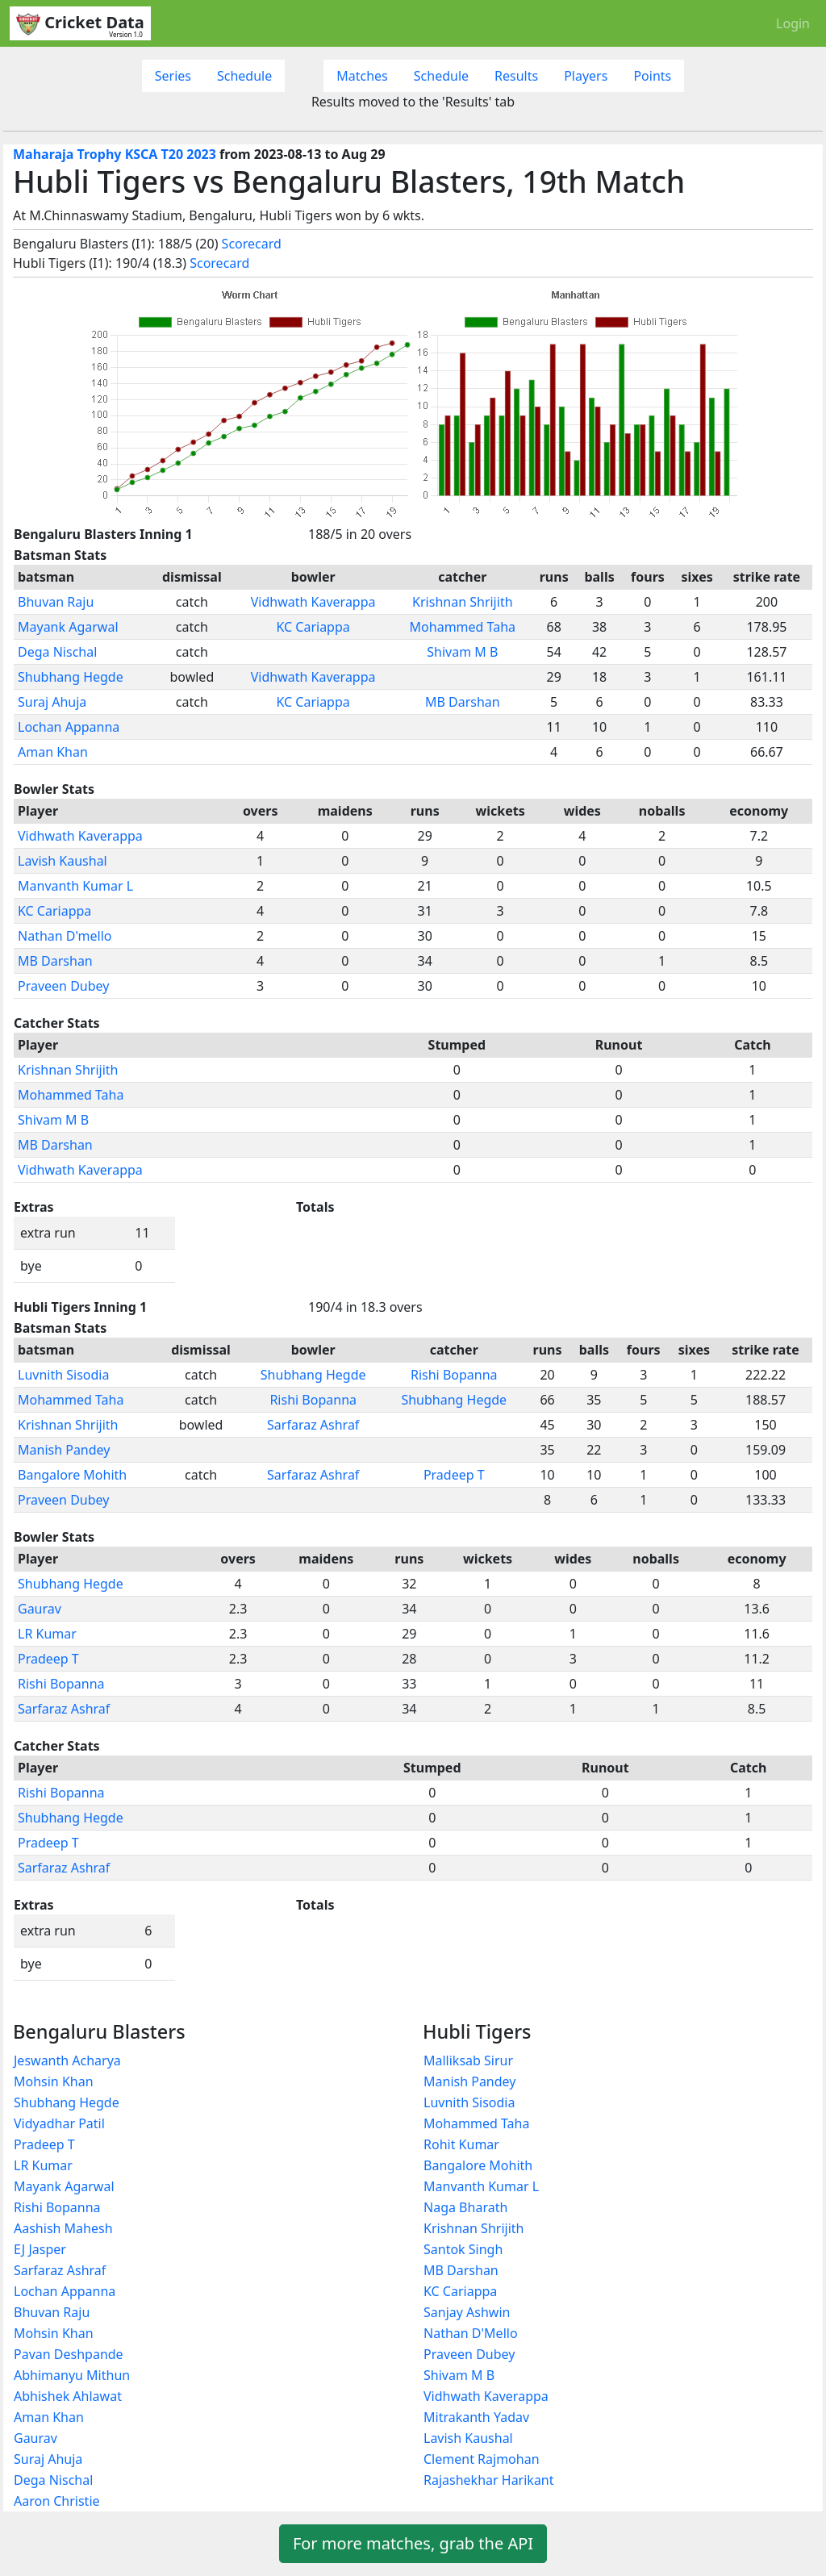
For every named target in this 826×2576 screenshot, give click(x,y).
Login (793, 23)
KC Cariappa (312, 627)
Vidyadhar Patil (59, 2123)
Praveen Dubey (63, 986)
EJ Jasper (40, 2249)
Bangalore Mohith (72, 1475)
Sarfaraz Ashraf (313, 1425)
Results (516, 76)
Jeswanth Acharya (67, 2060)
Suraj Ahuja (52, 702)
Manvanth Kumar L (75, 886)
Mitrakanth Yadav (476, 2417)
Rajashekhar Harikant (488, 2480)
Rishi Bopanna (454, 1375)
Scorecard (252, 244)
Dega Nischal (57, 652)
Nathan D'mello (65, 936)
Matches (362, 76)
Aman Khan (53, 752)
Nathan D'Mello (470, 2333)
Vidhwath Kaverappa (313, 602)
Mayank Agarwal (68, 627)
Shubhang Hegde (70, 677)
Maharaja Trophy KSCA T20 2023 (114, 154)
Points (652, 76)
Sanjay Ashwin (466, 2312)
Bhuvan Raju (56, 602)
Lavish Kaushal (62, 861)
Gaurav (39, 1609)
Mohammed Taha (462, 627)
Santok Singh (463, 2249)
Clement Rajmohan (481, 2459)
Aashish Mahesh (63, 2228)
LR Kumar (47, 1634)
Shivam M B (462, 652)
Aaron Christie (57, 2501)
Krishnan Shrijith (462, 602)
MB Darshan (462, 702)
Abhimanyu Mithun (72, 2375)
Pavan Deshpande (68, 2354)
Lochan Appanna (68, 727)
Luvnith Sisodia (63, 1375)
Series (173, 76)
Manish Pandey (64, 1450)
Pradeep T (454, 1475)
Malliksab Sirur (468, 2060)
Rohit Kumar (461, 2144)
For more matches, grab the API (413, 2543)
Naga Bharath (465, 2207)
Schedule (244, 76)
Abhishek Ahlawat (68, 2396)
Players (585, 76)
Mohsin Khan (54, 2081)
